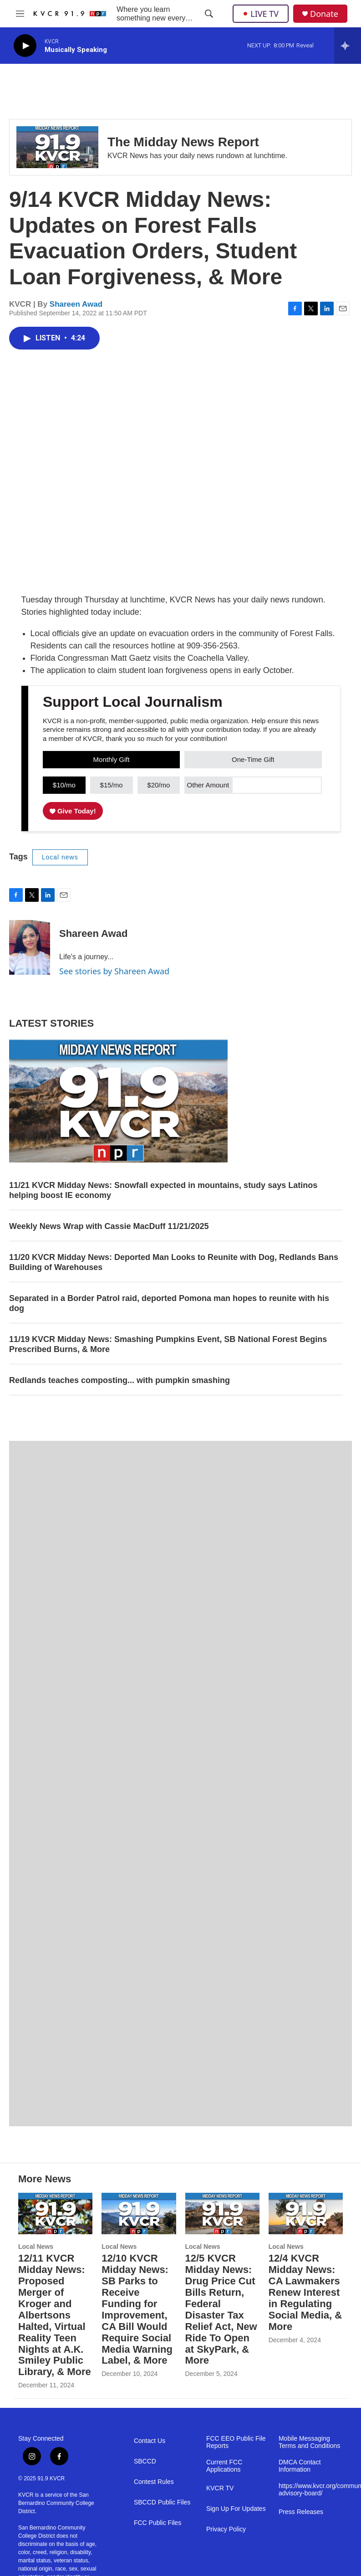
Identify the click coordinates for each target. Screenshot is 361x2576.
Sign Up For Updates (236, 2508)
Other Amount (208, 785)
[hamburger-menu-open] (20, 14)
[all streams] (347, 45)
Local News (35, 2246)
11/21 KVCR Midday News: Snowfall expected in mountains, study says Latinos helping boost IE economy (163, 1190)
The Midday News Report (183, 142)
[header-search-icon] (209, 14)
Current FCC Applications (224, 2466)
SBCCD (145, 2461)
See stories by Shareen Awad (114, 971)
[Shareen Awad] (29, 947)
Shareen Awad (76, 304)
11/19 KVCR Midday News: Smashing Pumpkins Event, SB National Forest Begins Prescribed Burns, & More (168, 1344)
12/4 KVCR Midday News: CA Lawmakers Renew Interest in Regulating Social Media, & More (305, 2292)
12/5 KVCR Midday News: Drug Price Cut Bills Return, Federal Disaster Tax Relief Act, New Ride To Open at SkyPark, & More (221, 2309)
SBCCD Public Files (162, 2502)
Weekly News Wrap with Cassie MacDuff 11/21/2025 (109, 1226)
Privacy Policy (226, 2529)
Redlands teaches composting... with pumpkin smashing (119, 1380)
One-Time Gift (253, 759)
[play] (25, 46)
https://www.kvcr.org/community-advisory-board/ (311, 2490)
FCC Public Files (157, 2522)
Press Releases (301, 2512)
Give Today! (73, 811)
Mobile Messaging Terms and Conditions (309, 2442)
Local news (60, 857)
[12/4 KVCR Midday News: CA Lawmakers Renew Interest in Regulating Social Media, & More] (306, 2213)
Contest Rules (154, 2481)
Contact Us (149, 2440)
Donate (324, 14)
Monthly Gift (111, 759)
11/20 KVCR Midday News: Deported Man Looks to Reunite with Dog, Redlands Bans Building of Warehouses (173, 1262)
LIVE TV (261, 13)
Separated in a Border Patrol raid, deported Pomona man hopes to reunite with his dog (169, 1303)
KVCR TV (220, 2488)
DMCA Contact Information (300, 2466)
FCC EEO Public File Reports (236, 2442)
